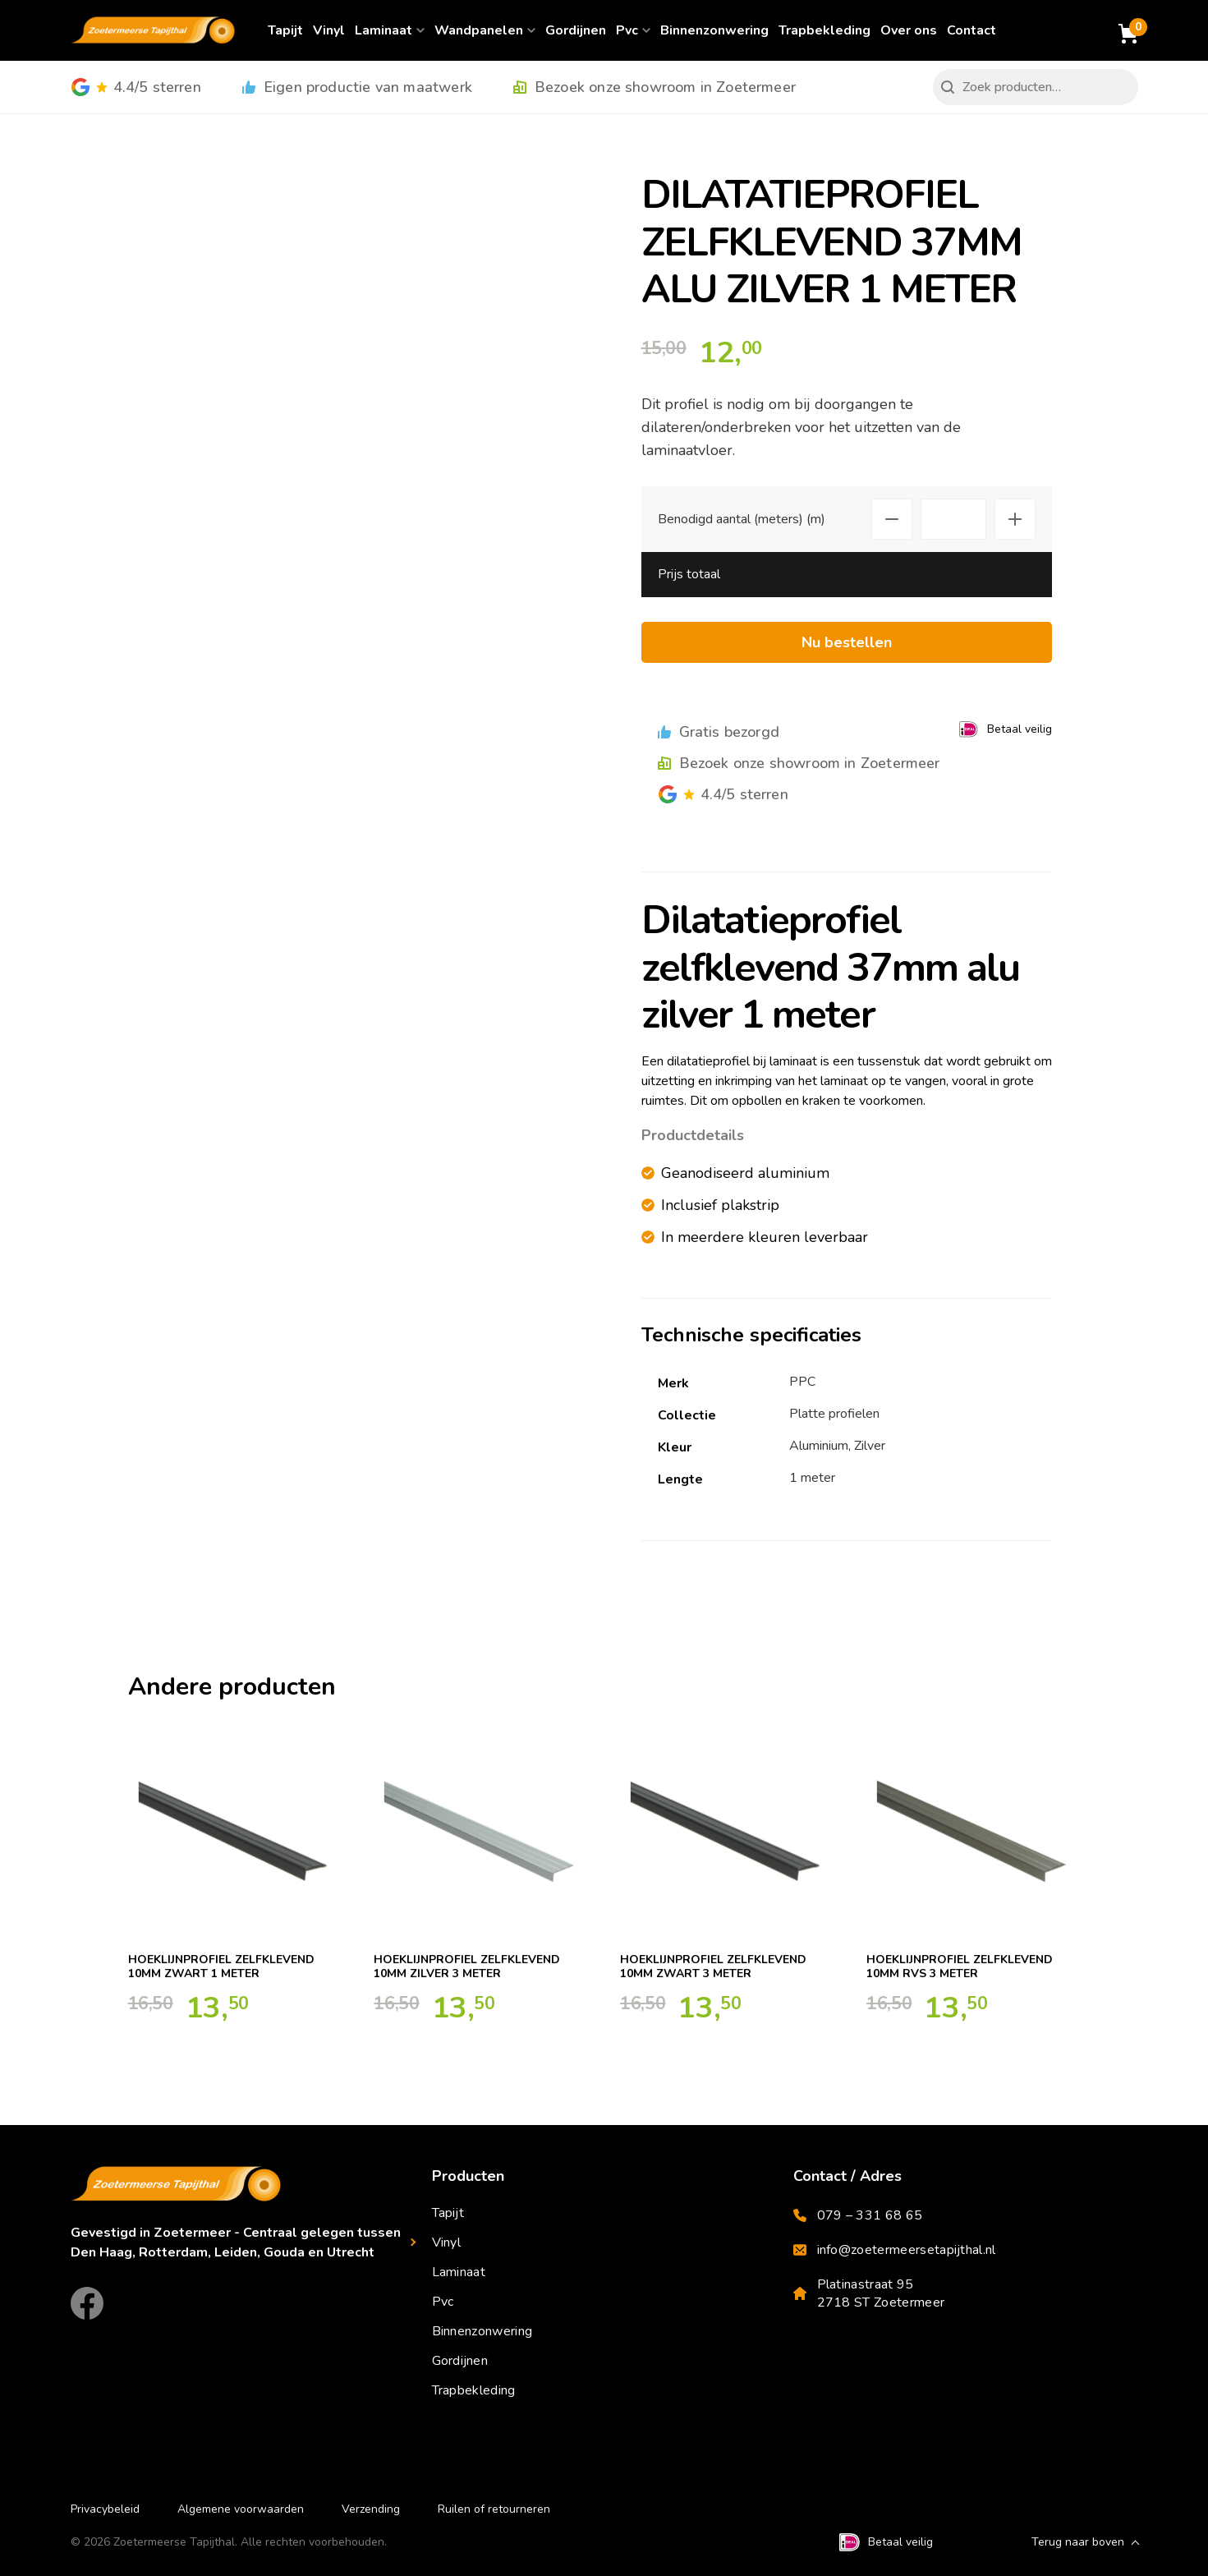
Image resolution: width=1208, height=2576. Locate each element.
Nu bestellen (847, 642)
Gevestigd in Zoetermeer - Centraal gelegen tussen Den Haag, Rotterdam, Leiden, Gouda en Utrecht (236, 2242)
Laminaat (383, 30)
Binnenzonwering (714, 30)
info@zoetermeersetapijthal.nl (894, 2250)
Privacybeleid (105, 2509)
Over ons (908, 30)
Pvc (627, 30)
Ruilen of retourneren (494, 2509)
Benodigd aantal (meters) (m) (741, 519)
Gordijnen (575, 30)
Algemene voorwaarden (240, 2509)
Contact (971, 30)
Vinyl (329, 30)
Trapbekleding (824, 30)
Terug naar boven (1077, 2542)
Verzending (371, 2509)
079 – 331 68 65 (858, 2215)
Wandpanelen (478, 30)
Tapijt (285, 30)
